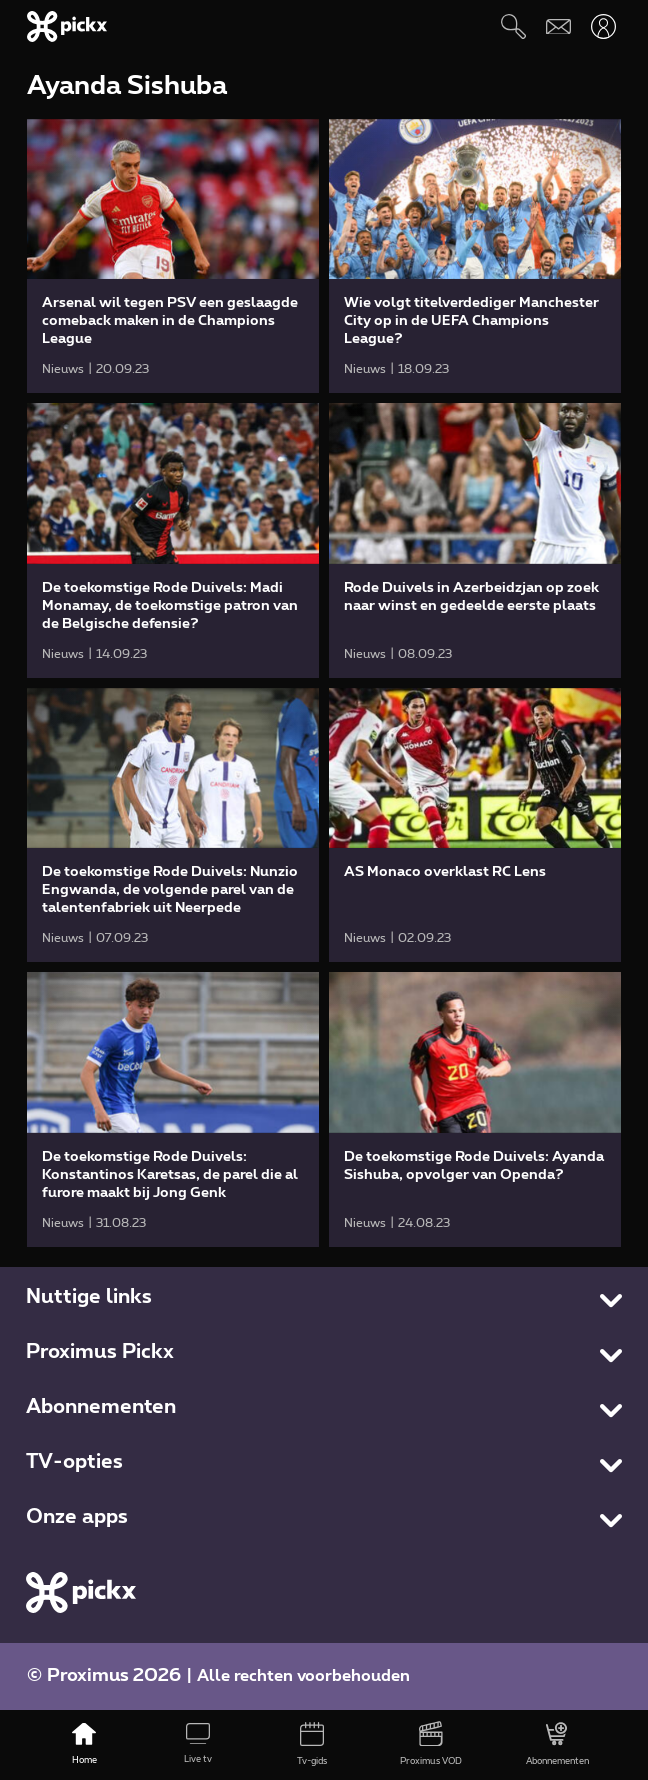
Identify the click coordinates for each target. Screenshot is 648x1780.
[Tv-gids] (312, 1745)
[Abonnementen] (557, 1745)
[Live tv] (198, 1745)
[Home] (84, 1745)
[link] (173, 256)
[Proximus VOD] (431, 1745)
